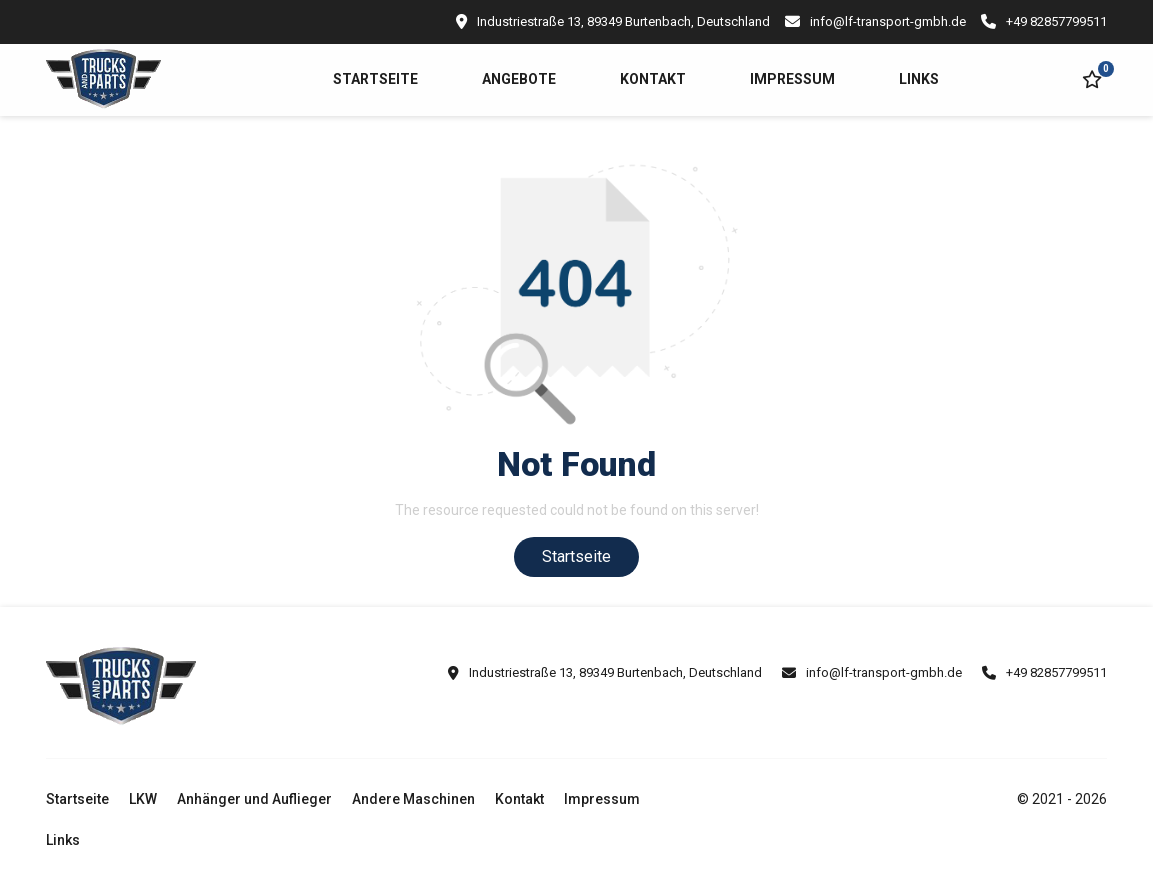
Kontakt (653, 79)
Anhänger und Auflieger (254, 799)
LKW (143, 799)
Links (919, 79)
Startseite (375, 79)
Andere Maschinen (413, 799)
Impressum (792, 79)
